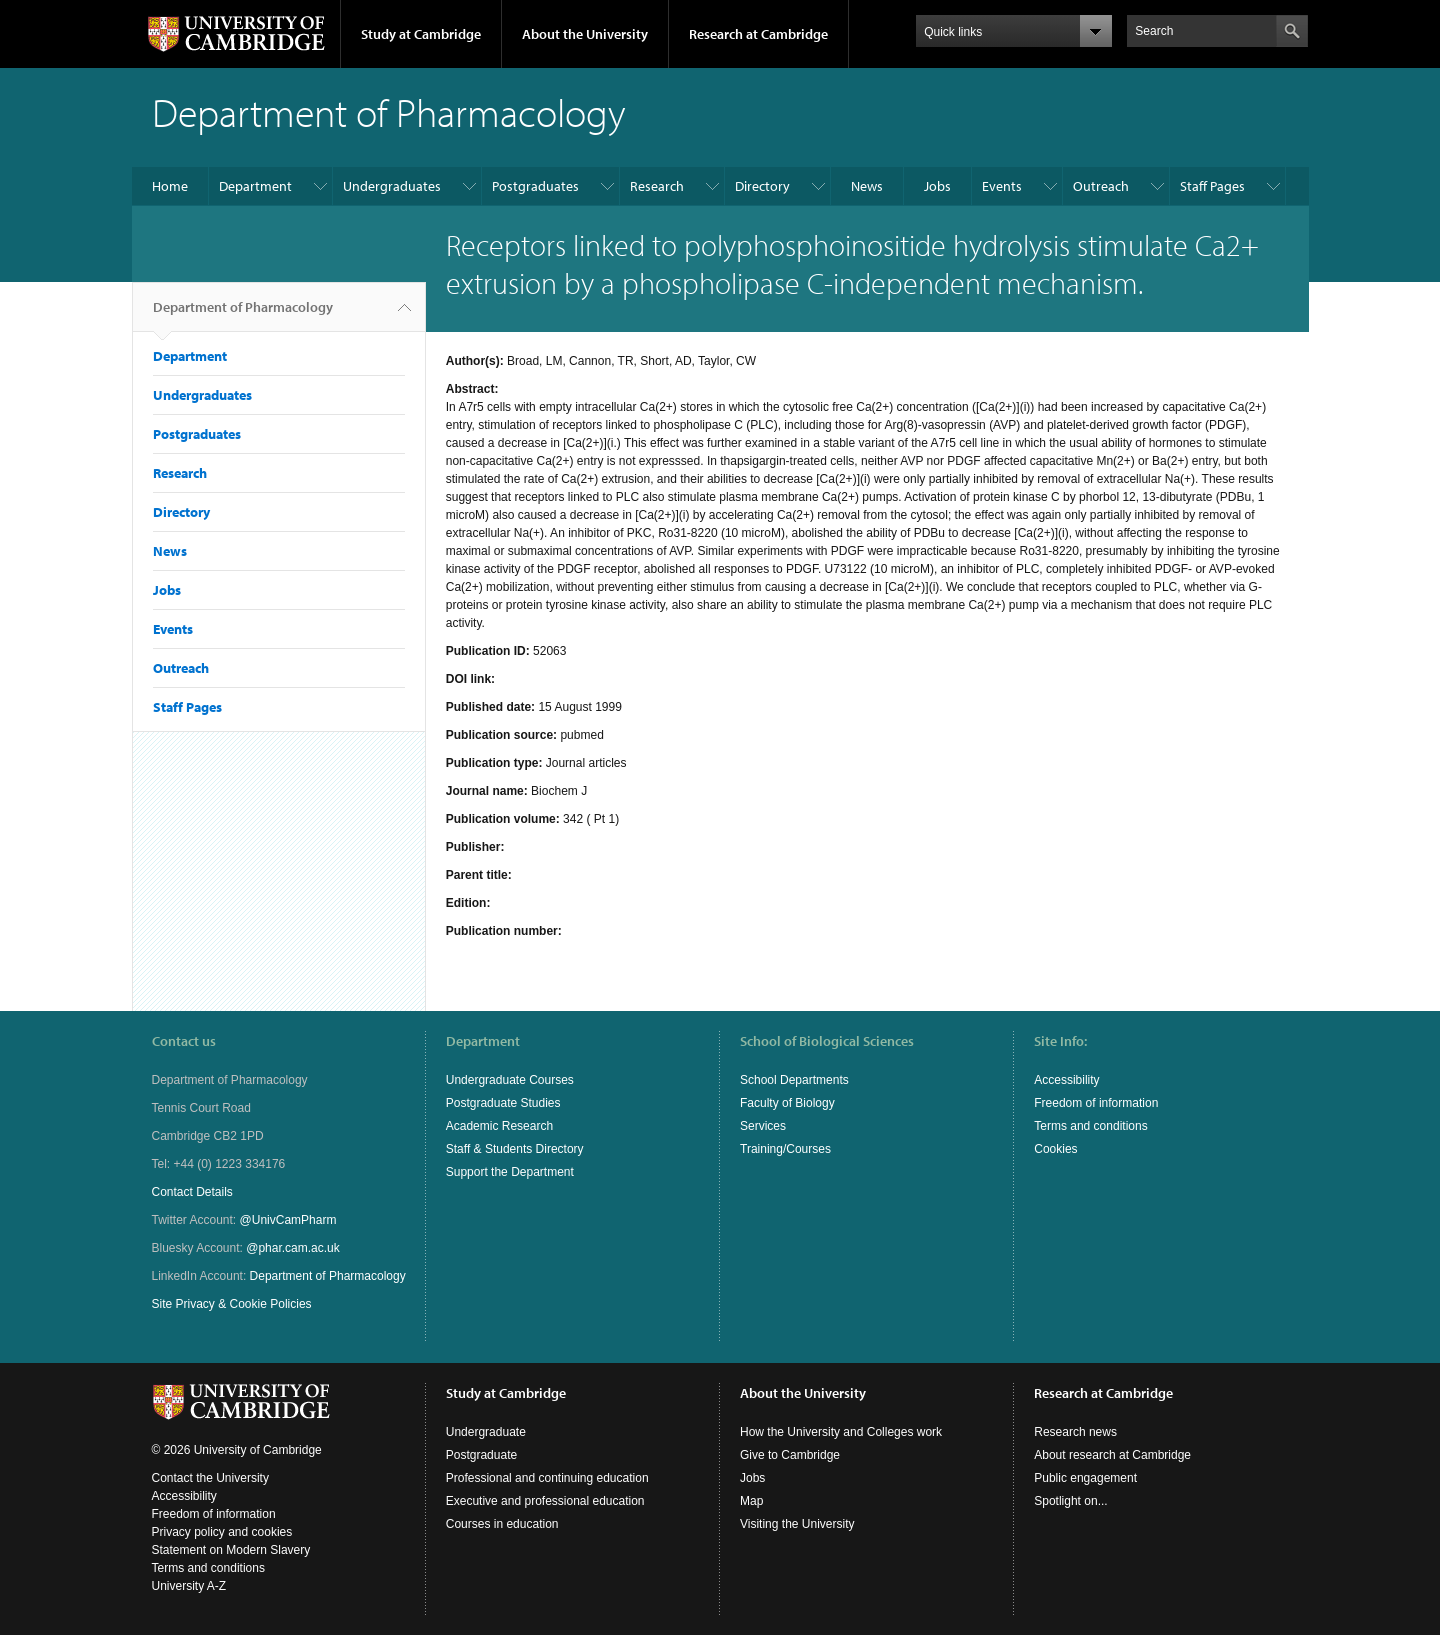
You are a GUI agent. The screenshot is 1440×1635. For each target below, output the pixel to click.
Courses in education (502, 1524)
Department (255, 186)
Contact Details (192, 1192)
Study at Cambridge (421, 34)
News (867, 186)
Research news (1075, 1432)
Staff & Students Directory (515, 1149)
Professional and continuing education (547, 1478)
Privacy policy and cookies (222, 1532)
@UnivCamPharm (288, 1220)
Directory (762, 186)
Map (751, 1501)
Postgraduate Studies (503, 1103)
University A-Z (189, 1586)
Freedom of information (1096, 1103)
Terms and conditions (1090, 1126)
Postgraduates (535, 186)
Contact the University (210, 1478)
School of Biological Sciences (827, 1041)
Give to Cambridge (790, 1455)
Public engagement (1085, 1478)
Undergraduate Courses (510, 1080)
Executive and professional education (545, 1501)
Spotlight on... (1070, 1501)
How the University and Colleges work (841, 1432)
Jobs (937, 186)
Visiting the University (797, 1524)
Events (1002, 186)
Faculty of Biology (787, 1103)
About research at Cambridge (1112, 1455)
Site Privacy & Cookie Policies (232, 1304)
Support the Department (510, 1172)
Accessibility (1066, 1080)
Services (763, 1126)
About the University (585, 34)
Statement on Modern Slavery (231, 1550)
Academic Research (499, 1126)
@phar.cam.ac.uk (293, 1248)
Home (170, 186)
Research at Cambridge (758, 34)
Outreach (1101, 186)
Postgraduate (481, 1455)
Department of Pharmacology (243, 315)
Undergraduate (486, 1432)
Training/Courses (785, 1149)
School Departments (794, 1080)
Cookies (1055, 1149)
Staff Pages (1212, 186)
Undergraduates (392, 186)
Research (657, 186)
